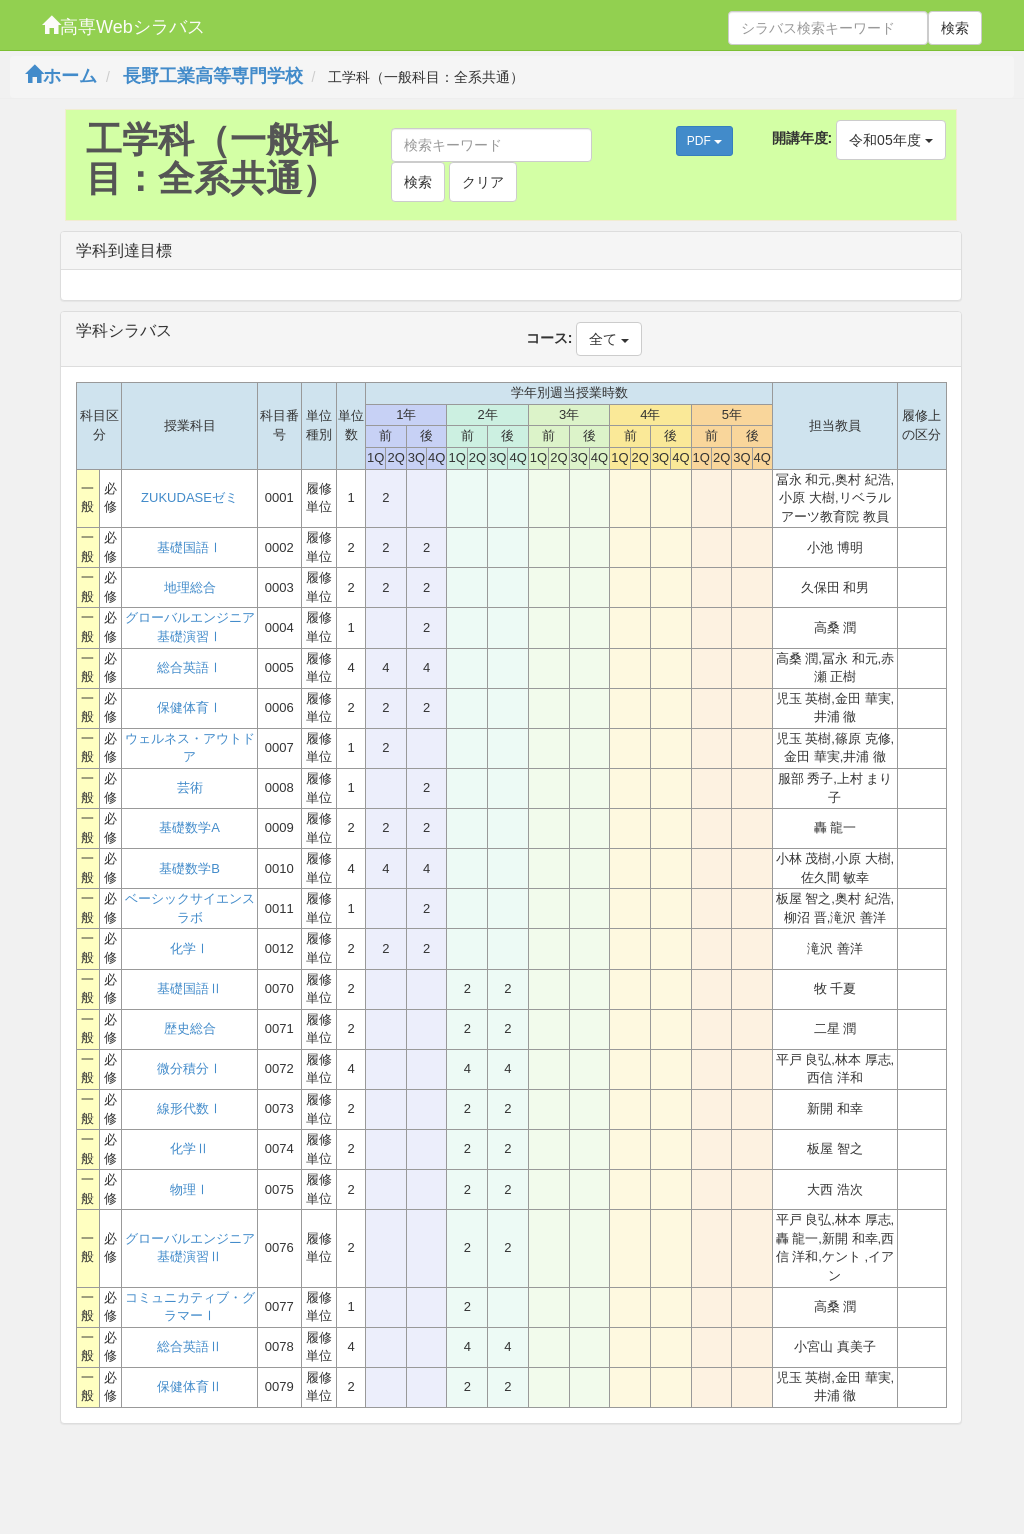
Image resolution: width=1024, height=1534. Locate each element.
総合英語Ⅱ (189, 1346)
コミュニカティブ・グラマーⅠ (190, 1307)
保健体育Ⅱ (189, 1386)
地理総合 (190, 587)
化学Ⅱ (189, 1148)
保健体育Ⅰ (189, 707)
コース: (549, 338)
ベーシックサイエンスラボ (190, 908)
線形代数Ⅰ (189, 1108)
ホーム (61, 76)
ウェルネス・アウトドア (190, 748)
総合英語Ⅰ (189, 667)
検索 (955, 28)
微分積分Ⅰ (189, 1068)
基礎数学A (189, 827)
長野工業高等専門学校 (213, 76)
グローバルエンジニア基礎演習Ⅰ (190, 627)
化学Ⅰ (189, 948)
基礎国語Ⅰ (189, 547)
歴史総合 (190, 1028)
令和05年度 (890, 140)
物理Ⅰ (189, 1189)
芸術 (190, 787)
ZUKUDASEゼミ (189, 497)
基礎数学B (189, 868)
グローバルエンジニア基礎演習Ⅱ (190, 1248)
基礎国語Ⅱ (189, 988)
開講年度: (802, 138)
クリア (483, 182)
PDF (704, 141)
